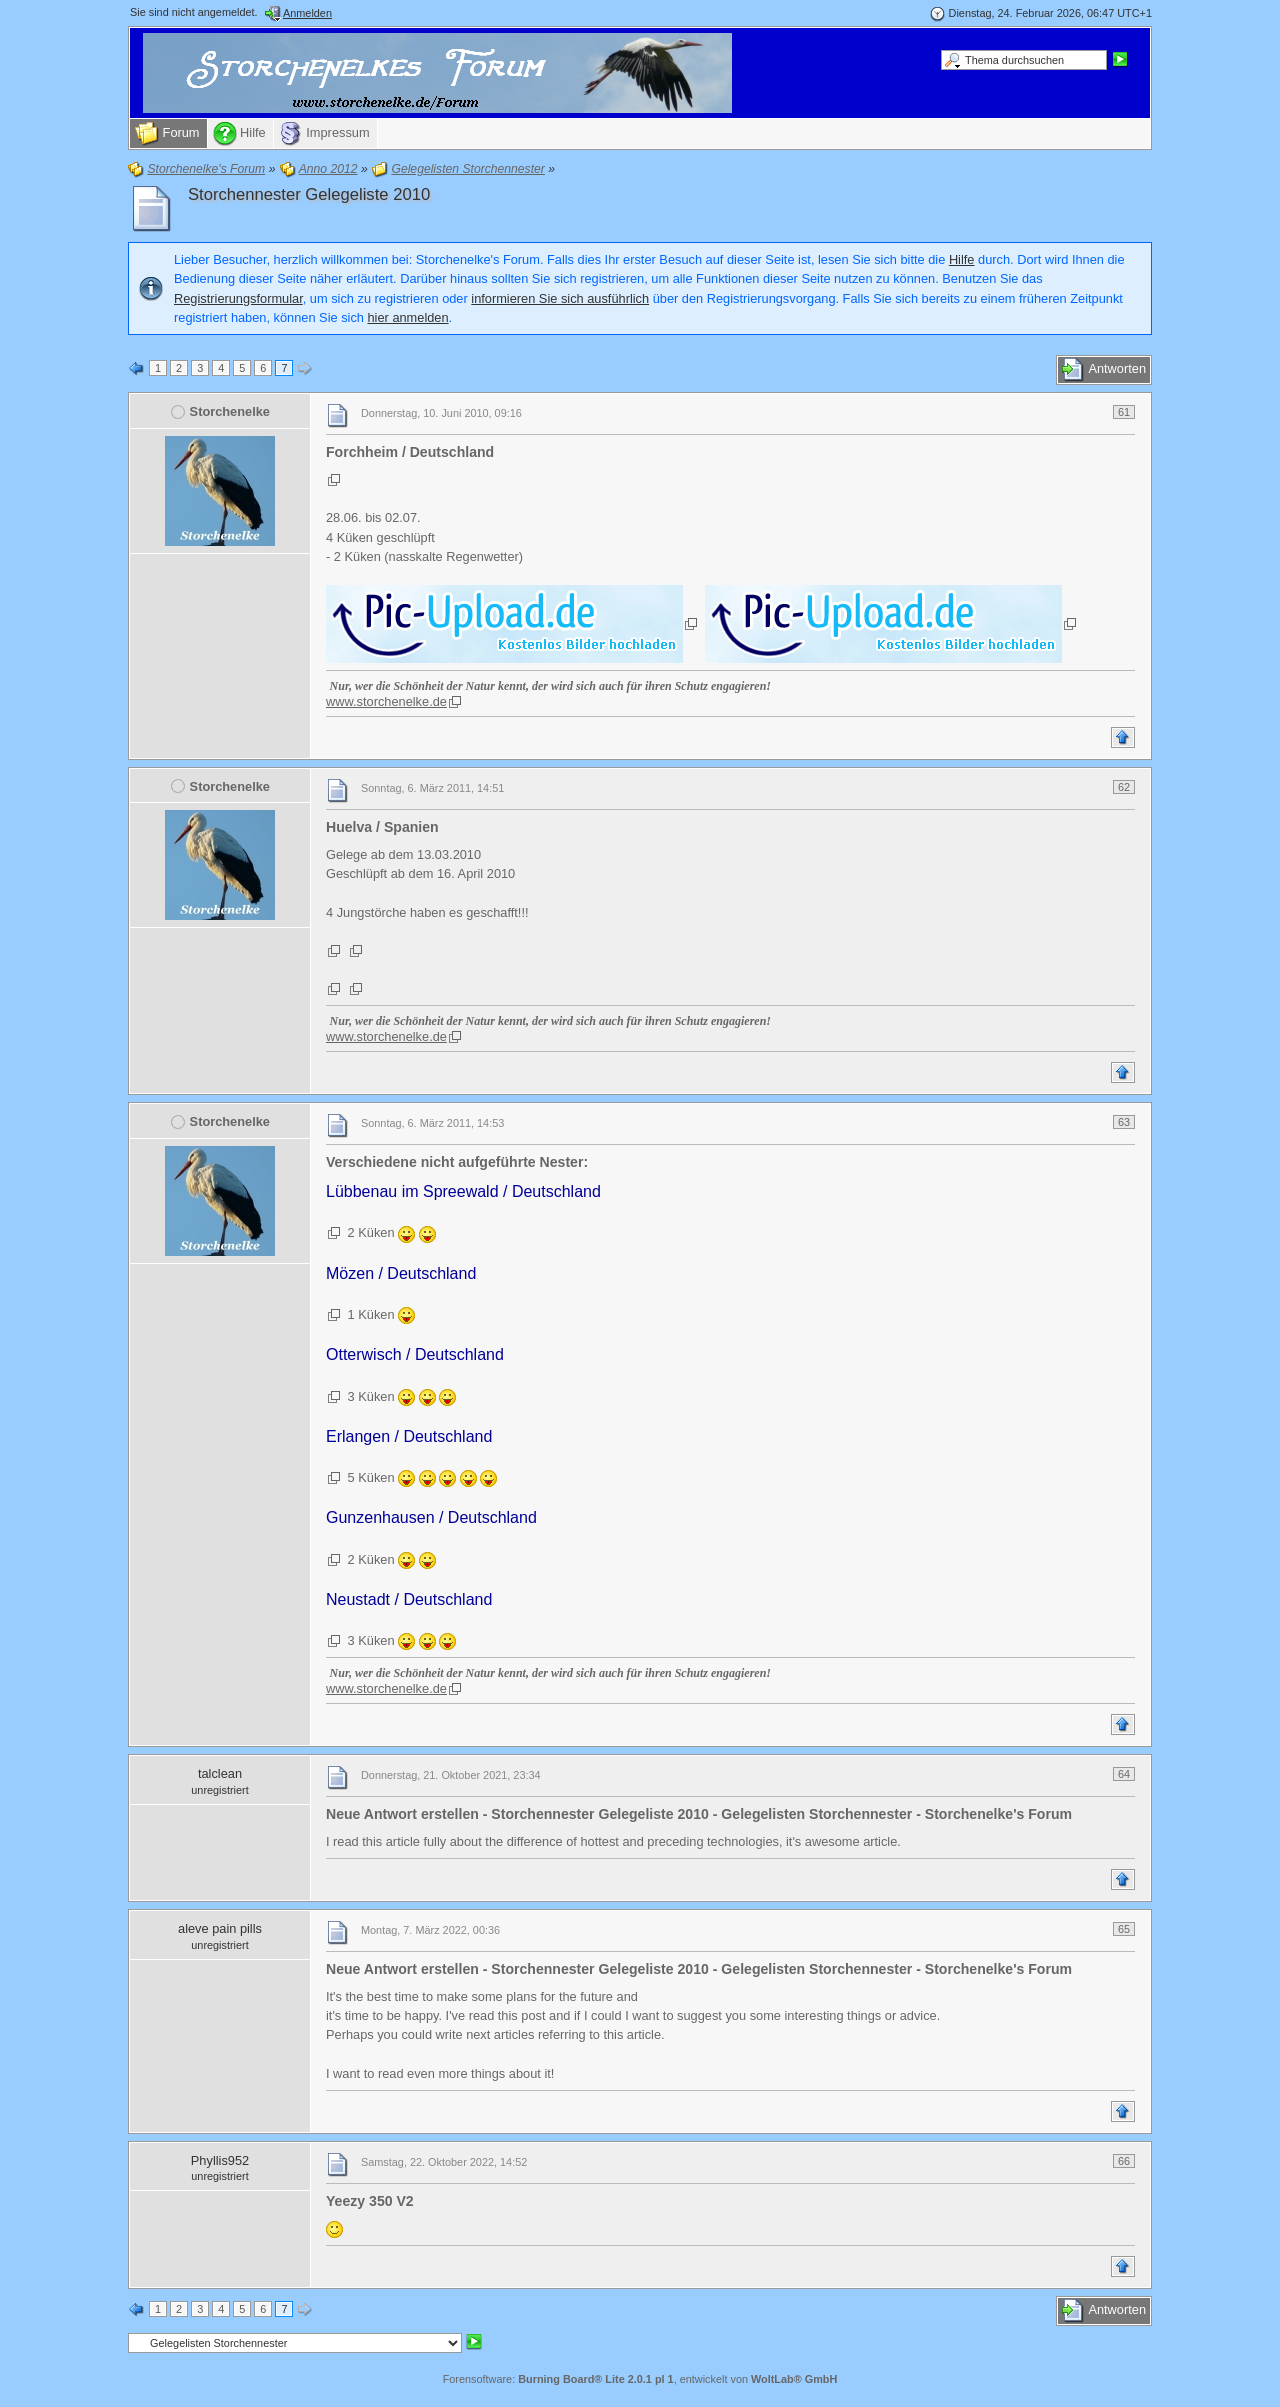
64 (1124, 1774)
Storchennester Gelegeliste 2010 (309, 194)
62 (1124, 787)
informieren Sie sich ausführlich (560, 298)
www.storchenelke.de (386, 701)
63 (1124, 1122)
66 (1124, 2161)
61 (1124, 412)
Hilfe (962, 259)
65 (1124, 1929)
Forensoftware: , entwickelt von (640, 2379)
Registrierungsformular (238, 298)
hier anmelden (407, 317)
